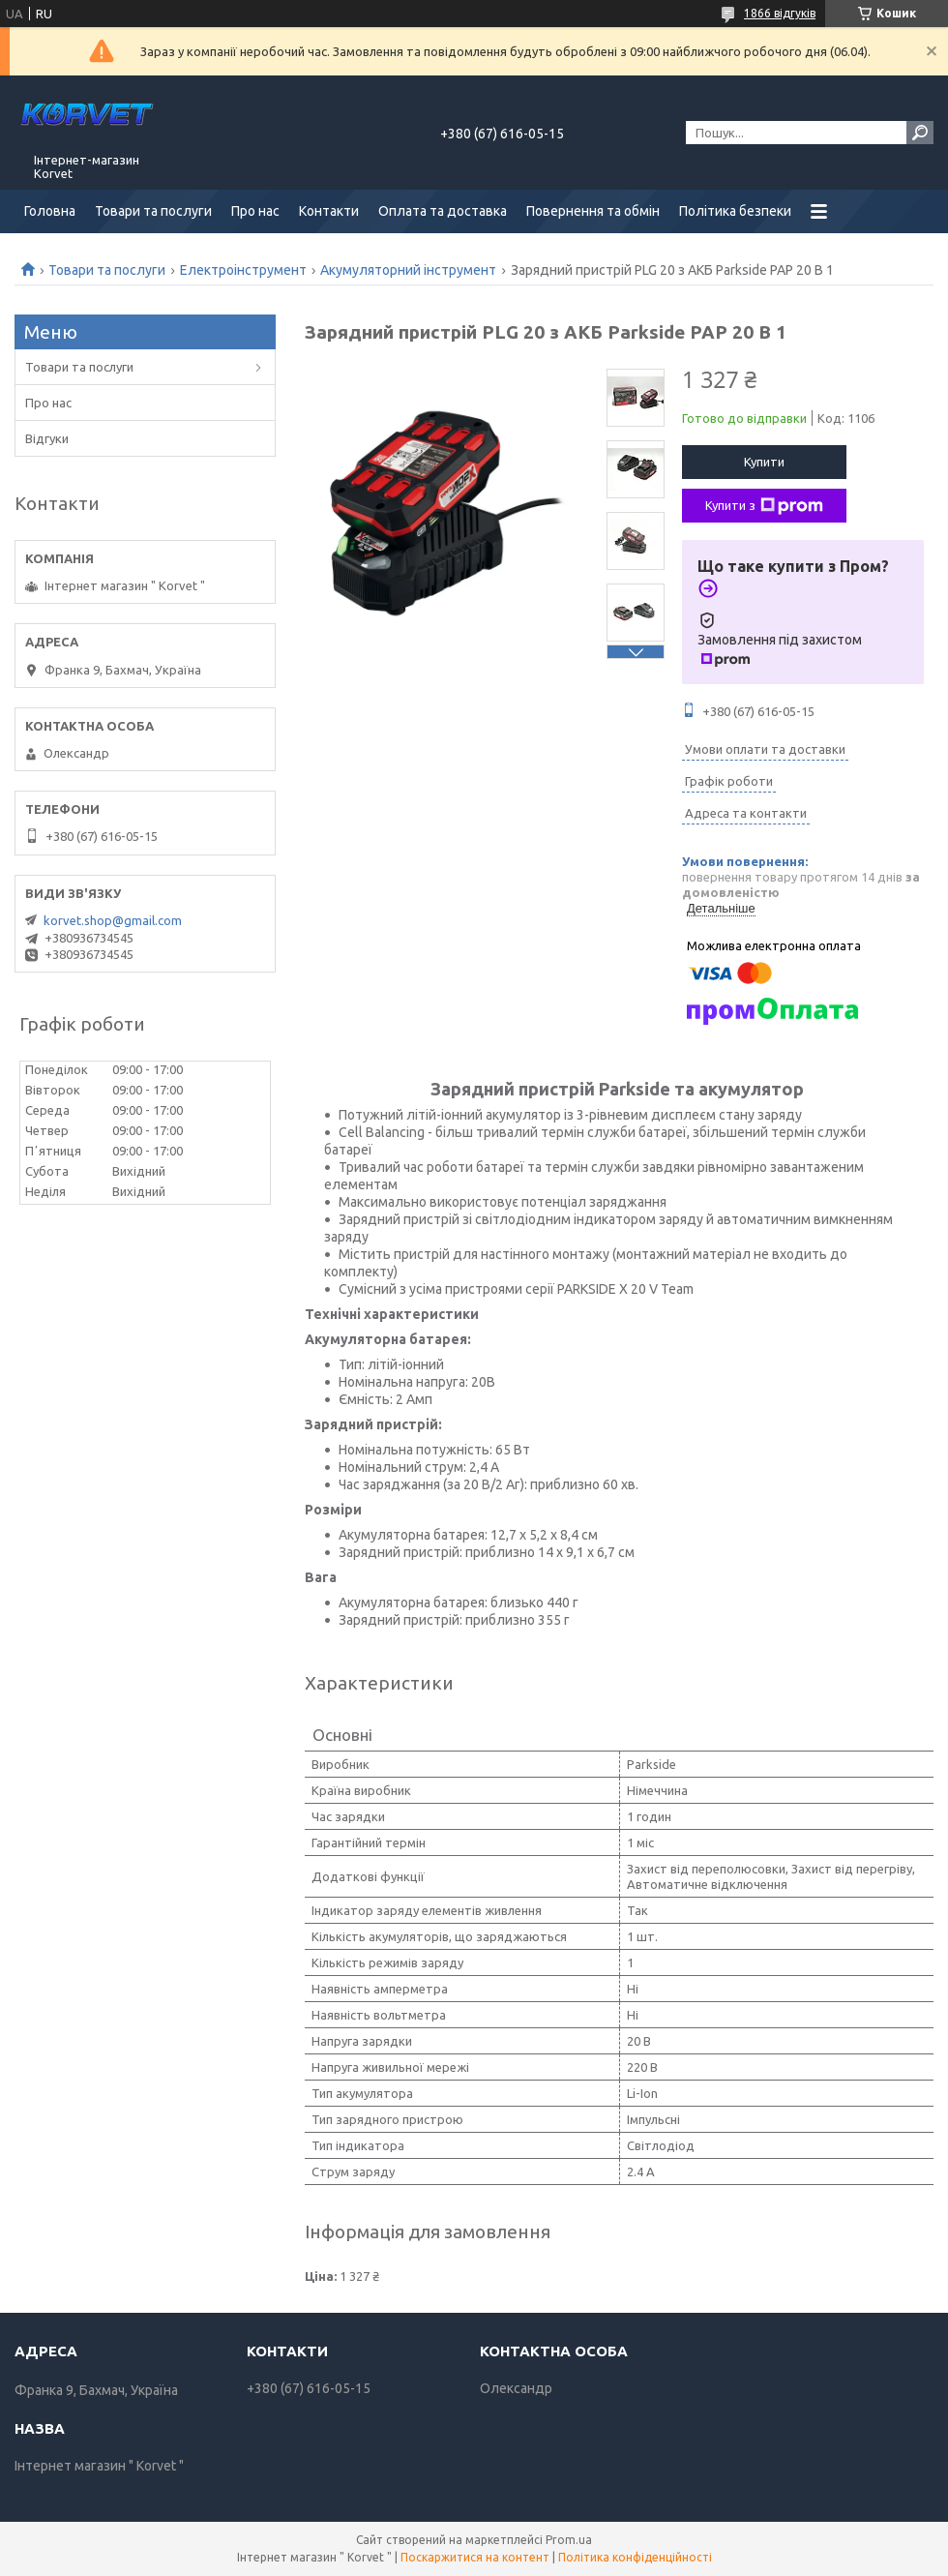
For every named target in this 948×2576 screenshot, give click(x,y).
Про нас (255, 211)
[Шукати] (919, 132)
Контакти (329, 211)
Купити (764, 461)
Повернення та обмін (593, 211)
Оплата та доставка (442, 211)
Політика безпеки (735, 211)
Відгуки (47, 438)
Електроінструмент (243, 270)
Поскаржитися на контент (474, 2557)
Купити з (764, 506)
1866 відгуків (779, 13)
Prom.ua (569, 2539)
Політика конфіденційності (635, 2557)
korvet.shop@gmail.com (113, 920)
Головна (49, 211)
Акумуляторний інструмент (408, 270)
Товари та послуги (153, 211)
